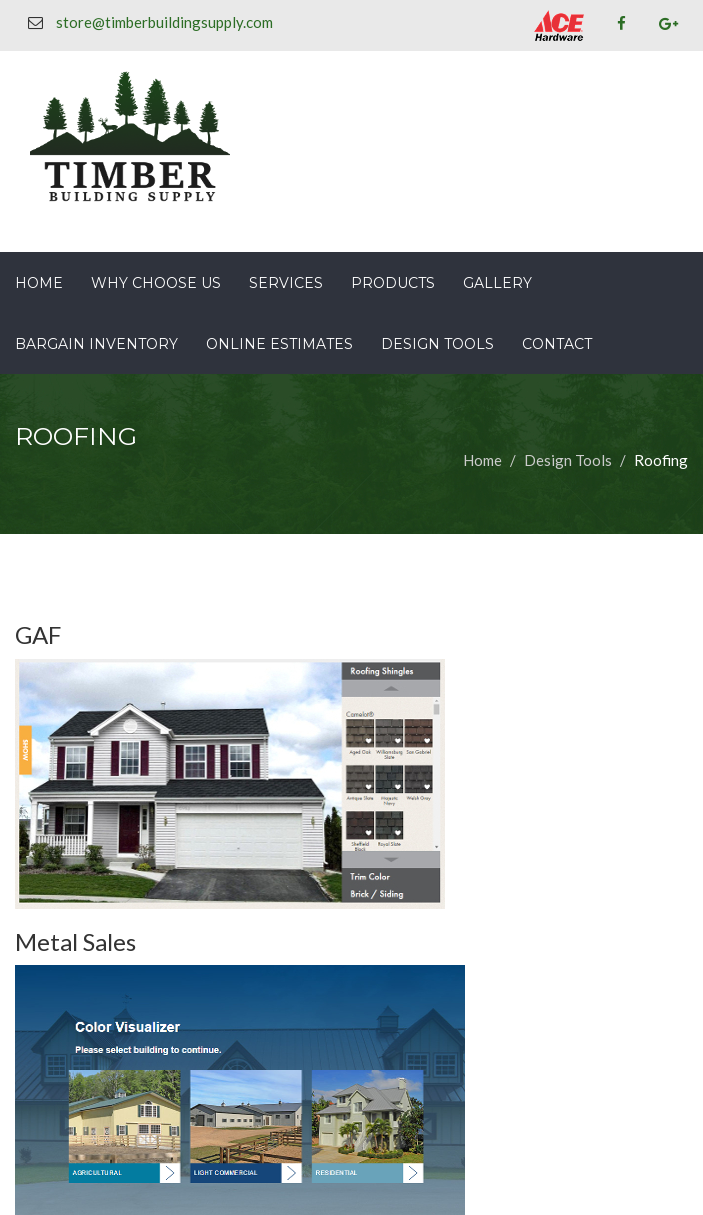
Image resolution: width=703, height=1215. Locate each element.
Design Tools (437, 344)
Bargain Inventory (96, 344)
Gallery (497, 283)
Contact (557, 344)
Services (286, 283)
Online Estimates (279, 344)
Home (39, 283)
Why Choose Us (156, 283)
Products (393, 283)
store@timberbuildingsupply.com (164, 22)
